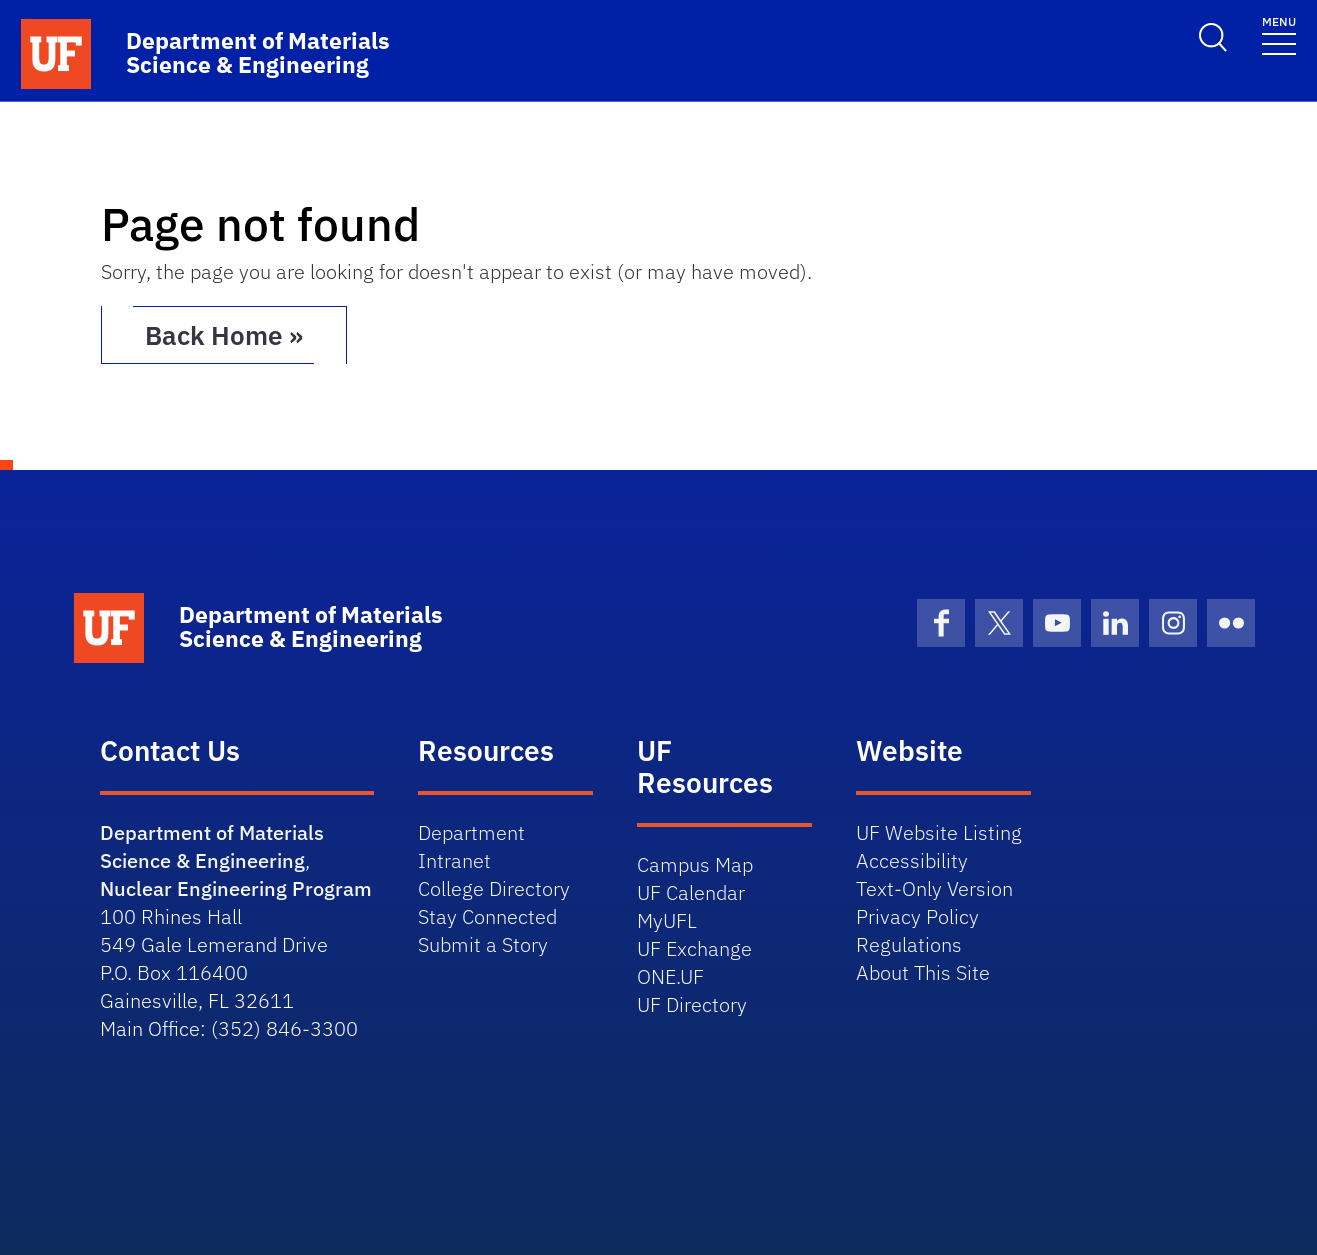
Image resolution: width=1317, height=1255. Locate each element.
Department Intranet (471, 846)
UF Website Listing (939, 832)
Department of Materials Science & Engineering (212, 846)
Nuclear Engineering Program (236, 888)
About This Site (923, 972)
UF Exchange (694, 948)
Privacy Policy (917, 916)
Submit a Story (483, 944)
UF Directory (692, 1004)
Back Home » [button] (224, 335)
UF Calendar (691, 892)
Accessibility (912, 860)
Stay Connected (487, 916)
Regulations (909, 944)
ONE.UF (670, 976)
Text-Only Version (934, 888)
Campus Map (695, 864)
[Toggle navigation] (1279, 34)
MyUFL (667, 920)
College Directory (494, 888)
